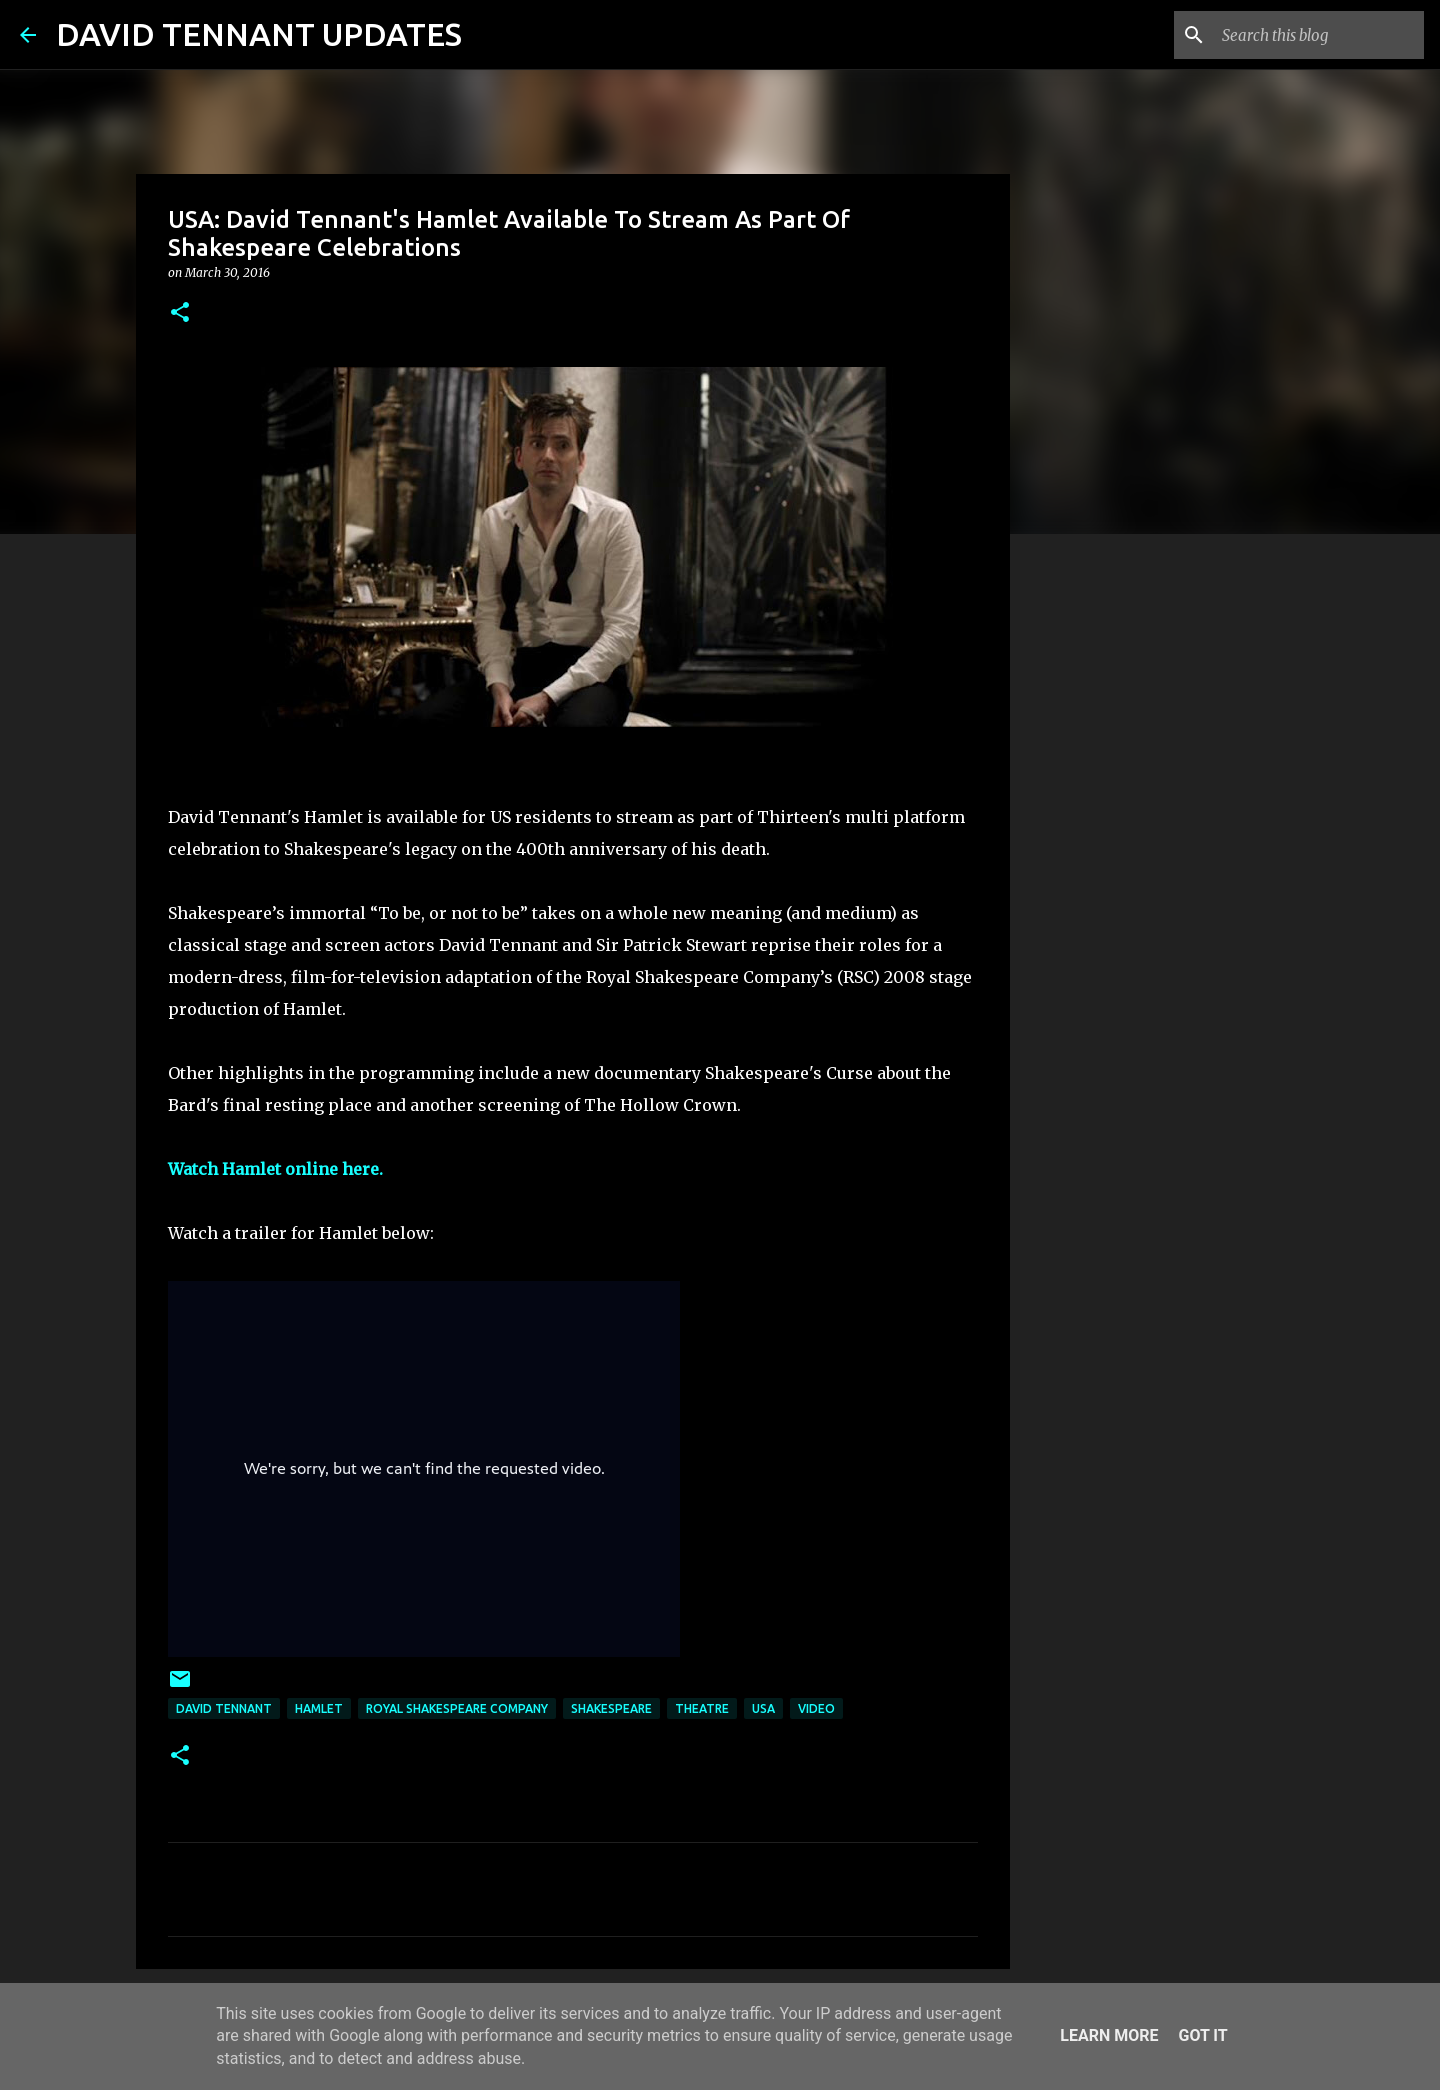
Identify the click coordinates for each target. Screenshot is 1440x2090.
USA (763, 1708)
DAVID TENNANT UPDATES (259, 34)
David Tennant (224, 1708)
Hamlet (319, 1708)
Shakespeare (611, 1708)
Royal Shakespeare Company (457, 1708)
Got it (1202, 2035)
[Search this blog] (1319, 35)
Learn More (1109, 2035)
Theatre (702, 1708)
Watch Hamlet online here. (275, 1169)
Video (816, 1708)
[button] (180, 313)
